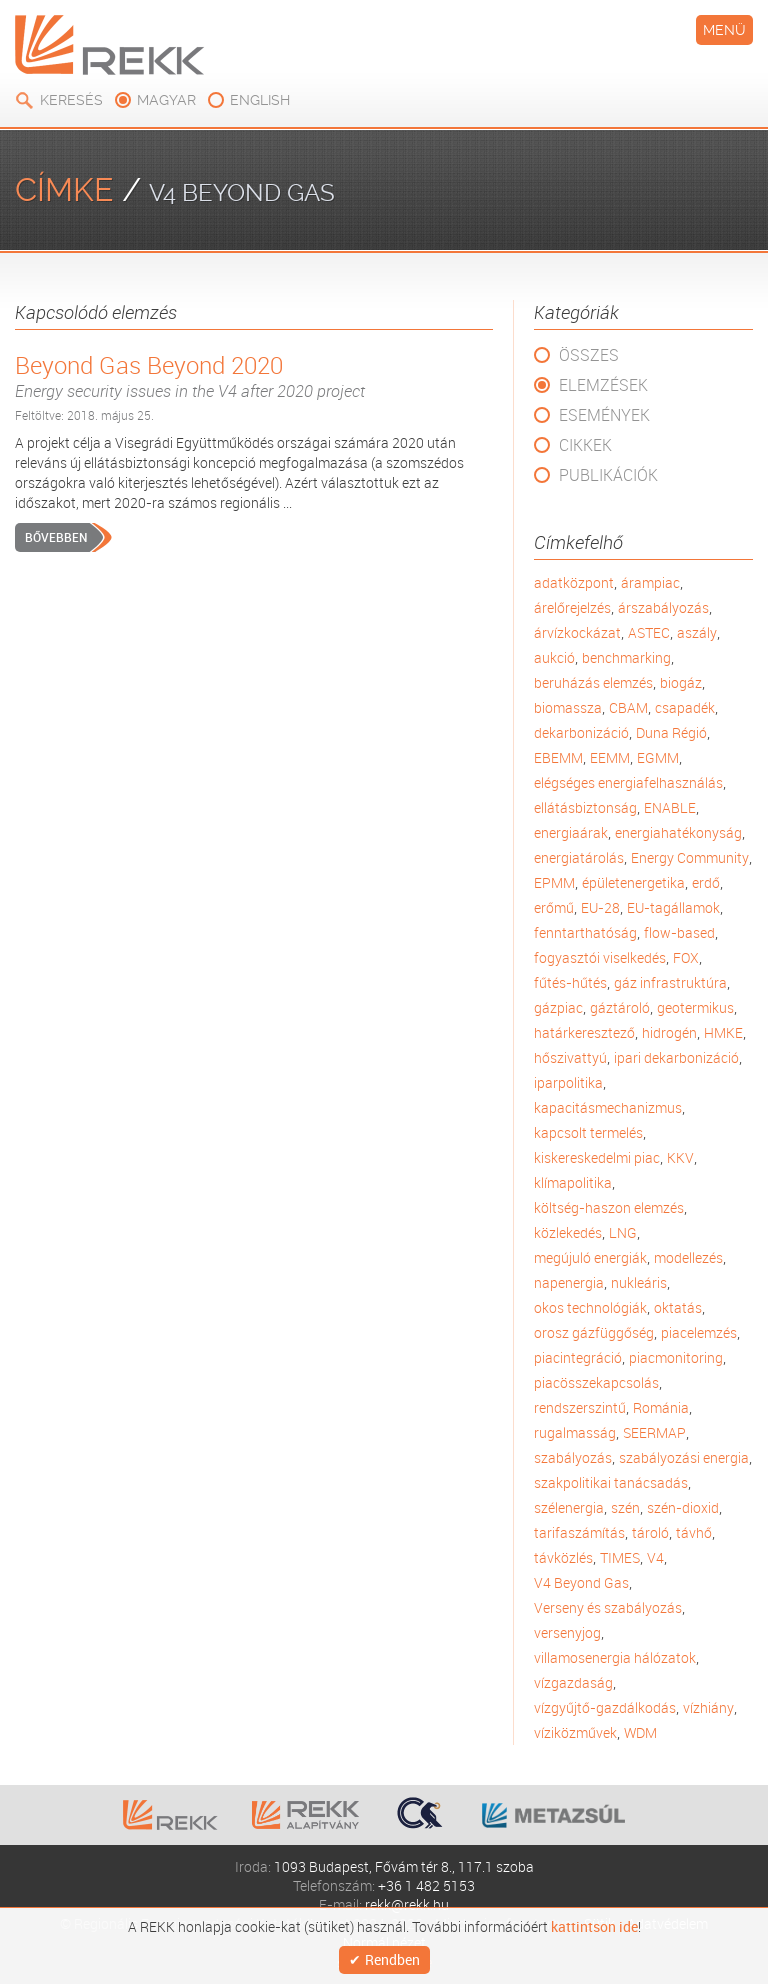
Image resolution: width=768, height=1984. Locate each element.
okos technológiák (590, 1307)
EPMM (554, 882)
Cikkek (585, 445)
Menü (724, 30)
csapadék (685, 707)
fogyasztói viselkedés (600, 957)
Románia (661, 1407)
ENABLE (670, 807)
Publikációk (608, 475)
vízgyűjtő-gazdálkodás (605, 1707)
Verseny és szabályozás (608, 1607)
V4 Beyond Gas (581, 1582)
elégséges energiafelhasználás (628, 782)
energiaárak (571, 832)
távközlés (563, 1557)
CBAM (628, 707)
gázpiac (558, 1007)
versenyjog (567, 1632)
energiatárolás (579, 857)
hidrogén (669, 1032)
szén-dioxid (683, 1507)
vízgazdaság (573, 1682)
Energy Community (690, 857)
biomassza (568, 707)
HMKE (723, 1032)
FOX (686, 957)
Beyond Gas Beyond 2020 (254, 376)
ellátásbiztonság (585, 807)
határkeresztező (584, 1032)
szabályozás (573, 1457)
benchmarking (626, 657)
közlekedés (568, 1232)
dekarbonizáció (581, 732)
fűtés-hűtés (570, 982)
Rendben (392, 1959)
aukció (554, 657)
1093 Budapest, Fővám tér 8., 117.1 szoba (404, 1866)
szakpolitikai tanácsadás (611, 1482)
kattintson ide (594, 1927)
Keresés (71, 100)
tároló (650, 1532)
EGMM (658, 757)
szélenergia (569, 1507)
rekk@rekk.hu (407, 1904)
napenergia (569, 1282)
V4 (655, 1557)
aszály (697, 632)
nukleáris (639, 1282)
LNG (623, 1232)
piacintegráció (578, 1357)
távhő (694, 1532)
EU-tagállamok (673, 907)
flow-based (679, 932)
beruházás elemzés (593, 682)
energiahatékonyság (678, 832)
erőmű (554, 907)
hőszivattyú (570, 1057)
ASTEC (649, 632)
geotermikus (695, 1007)
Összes (589, 355)
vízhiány (708, 1707)
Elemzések (603, 385)
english (260, 100)
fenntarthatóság (585, 932)
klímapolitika (573, 1182)
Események (604, 415)
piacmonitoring (676, 1357)
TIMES (620, 1557)
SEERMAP (654, 1432)
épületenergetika (633, 882)
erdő (706, 882)
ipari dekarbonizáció (676, 1057)
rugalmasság (575, 1432)
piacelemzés (699, 1332)
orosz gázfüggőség (594, 1332)
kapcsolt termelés (588, 1132)
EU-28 (600, 907)
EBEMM (558, 757)
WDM (640, 1732)
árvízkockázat (577, 632)
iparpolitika (568, 1082)
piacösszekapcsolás (596, 1382)
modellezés (688, 1257)
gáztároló (620, 1007)
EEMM (610, 757)
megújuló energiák (590, 1257)
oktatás (678, 1307)
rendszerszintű (580, 1407)
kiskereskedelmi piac (597, 1157)
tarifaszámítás (579, 1532)
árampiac (650, 582)
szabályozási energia (684, 1457)
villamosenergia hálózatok (615, 1657)
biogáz (681, 682)
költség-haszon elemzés (609, 1207)
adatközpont (574, 582)
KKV (680, 1157)
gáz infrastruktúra (670, 982)
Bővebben (56, 537)
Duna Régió (671, 732)
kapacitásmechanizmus (608, 1107)
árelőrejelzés (572, 607)
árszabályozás (663, 607)
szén (625, 1507)
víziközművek (575, 1732)
